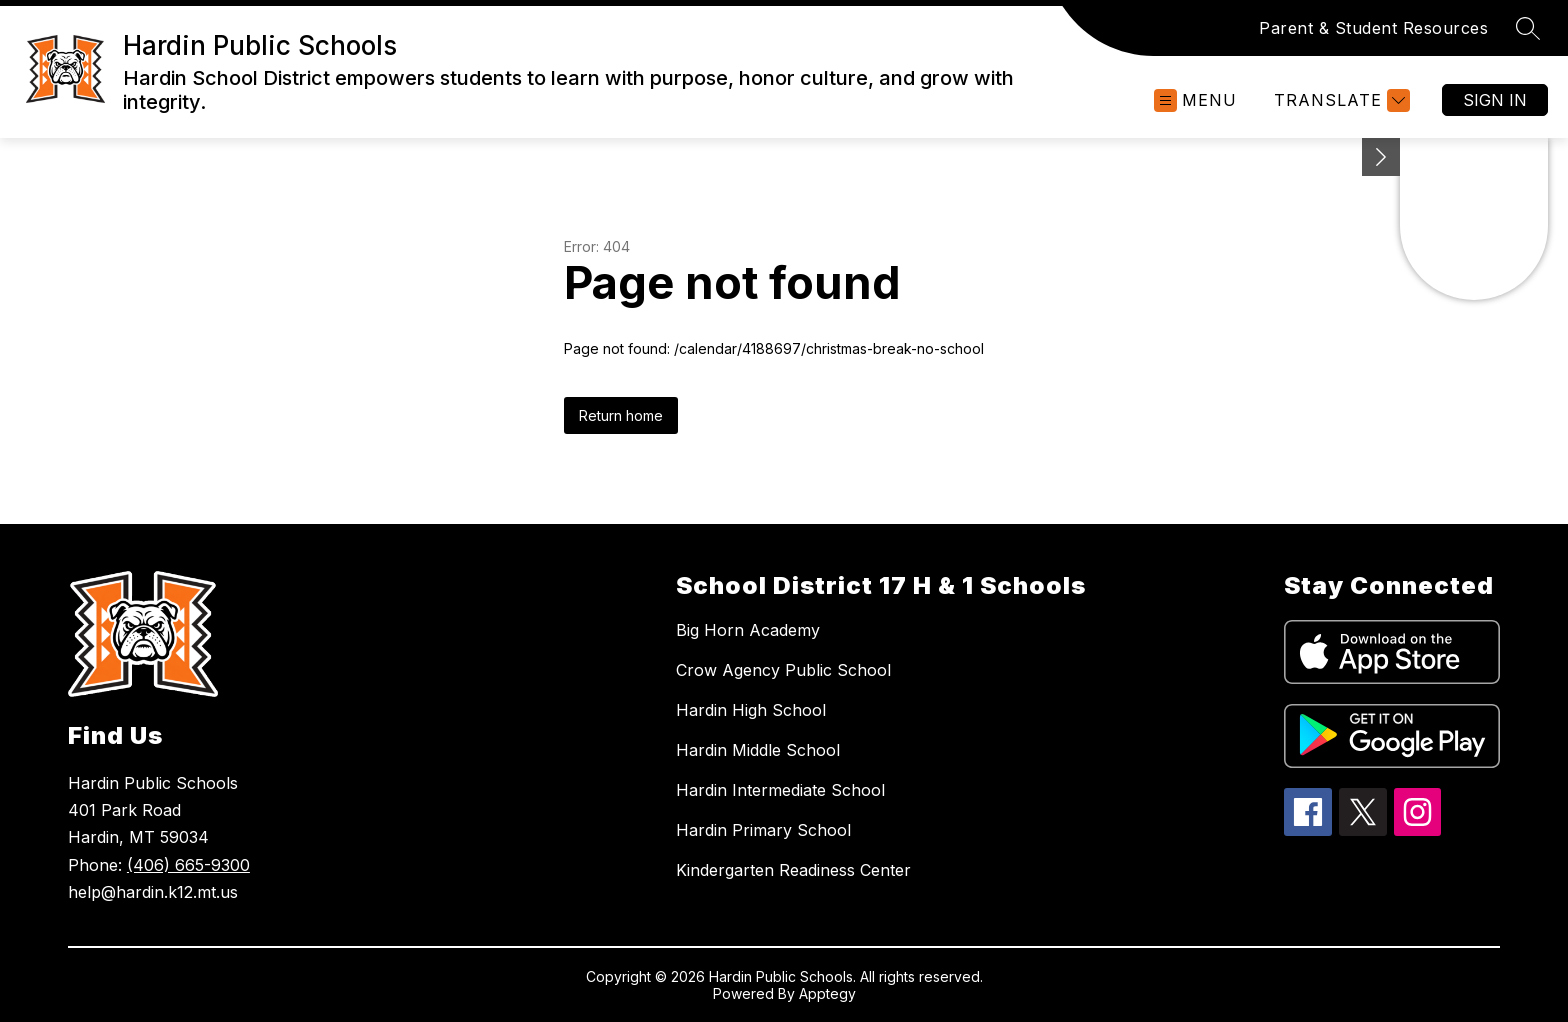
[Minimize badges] (1381, 157)
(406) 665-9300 (188, 865)
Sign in (1495, 100)
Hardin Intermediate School (780, 790)
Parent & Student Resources (1373, 28)
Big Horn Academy (748, 630)
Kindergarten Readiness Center (793, 870)
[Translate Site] (1339, 100)
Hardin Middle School (758, 750)
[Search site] (1528, 28)
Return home (621, 415)
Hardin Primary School (763, 830)
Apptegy (827, 993)
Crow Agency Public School (783, 670)
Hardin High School (751, 710)
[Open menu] (1195, 100)
